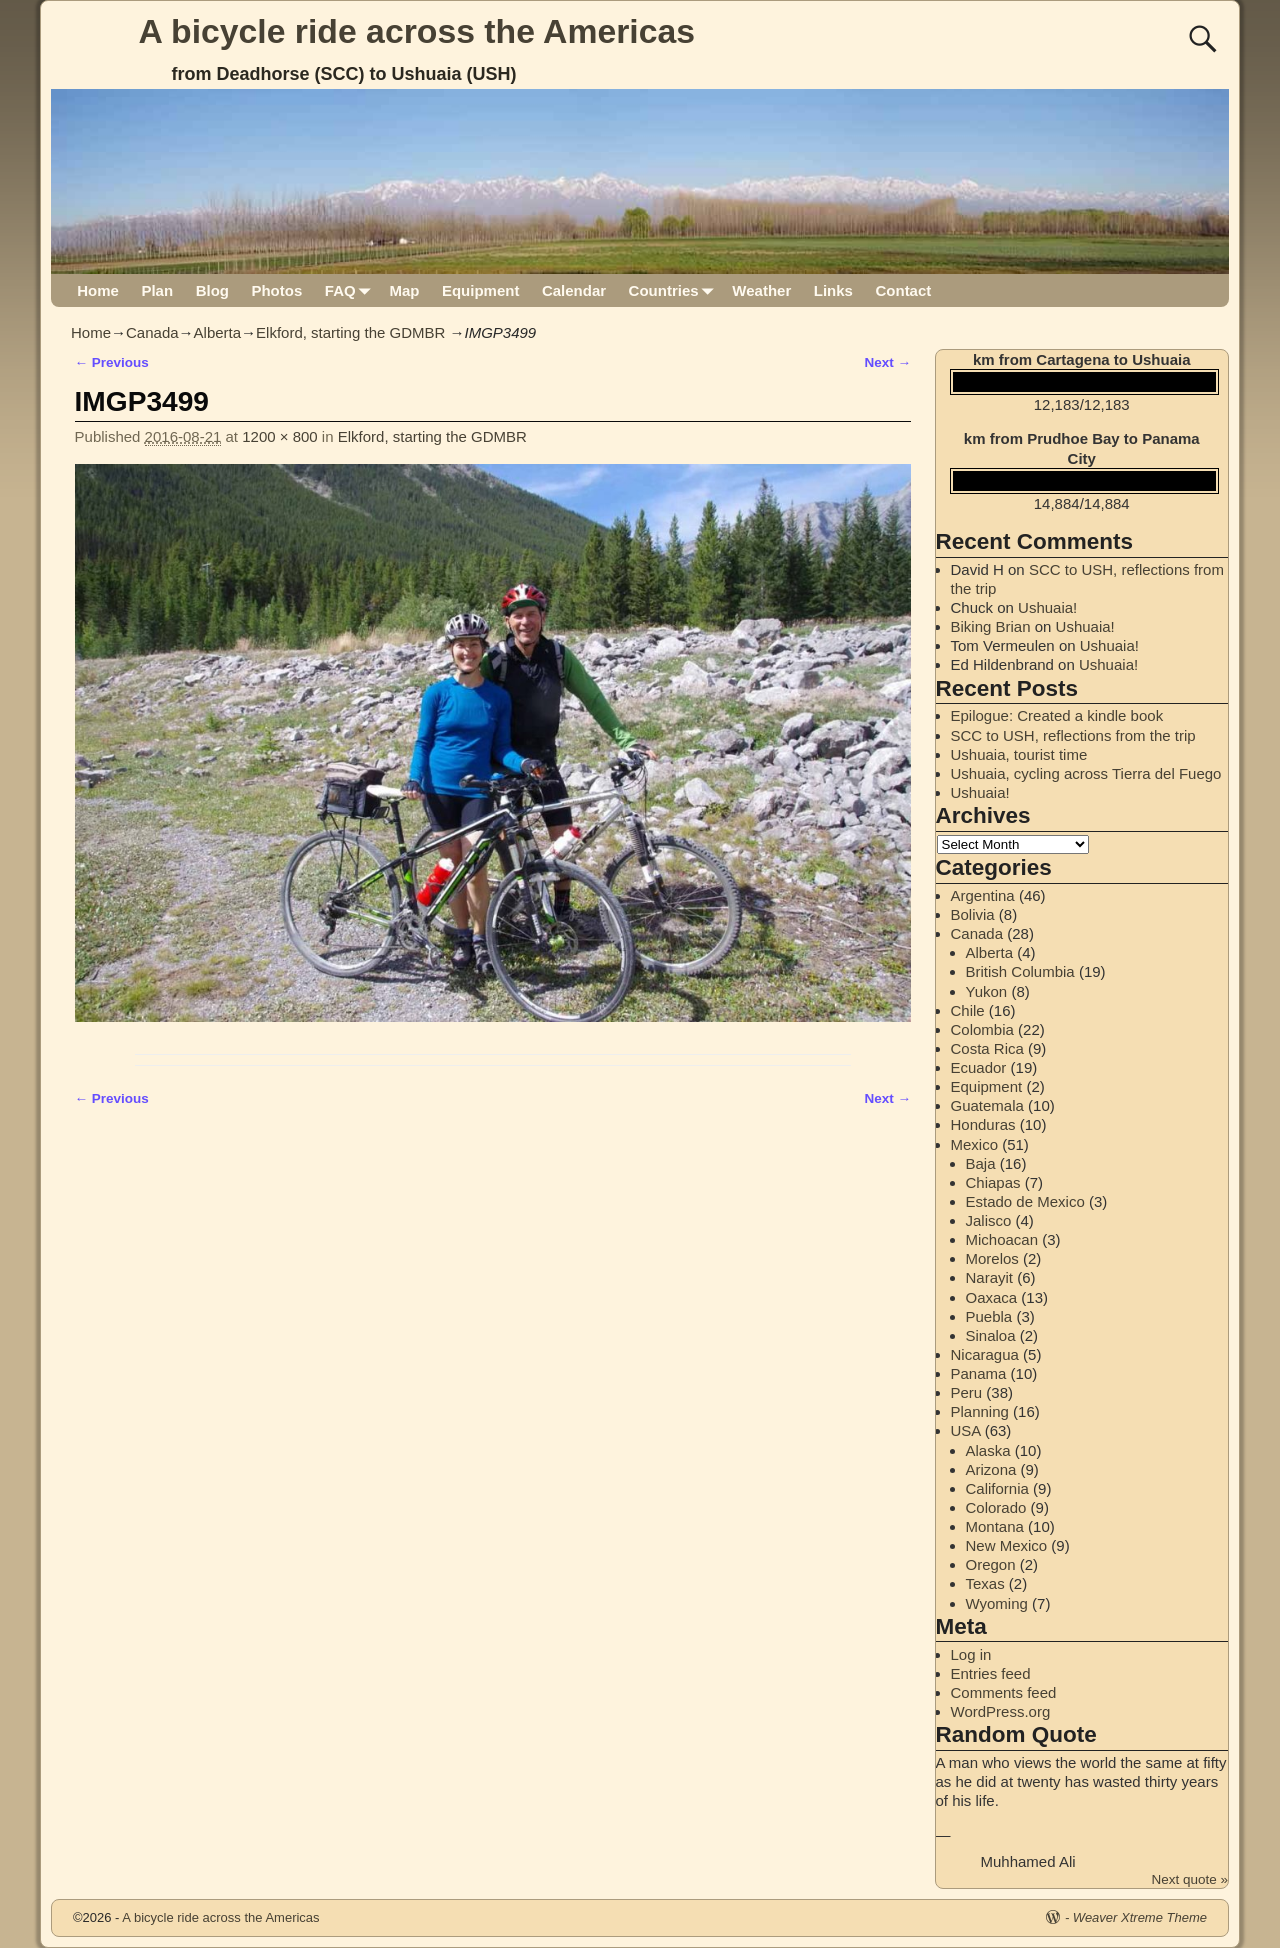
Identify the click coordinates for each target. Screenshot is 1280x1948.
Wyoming (997, 1603)
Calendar (574, 290)
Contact (903, 290)
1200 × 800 (280, 436)
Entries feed (991, 1673)
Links (833, 290)
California (997, 1488)
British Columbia (1020, 971)
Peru (967, 1392)
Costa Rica (987, 1048)
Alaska (988, 1450)
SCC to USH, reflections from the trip (1073, 735)
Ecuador (979, 1067)
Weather (761, 290)
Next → (887, 362)
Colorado (996, 1507)
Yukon (987, 991)
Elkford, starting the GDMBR (350, 332)
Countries (675, 290)
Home (98, 290)
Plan (157, 290)
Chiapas (993, 1182)
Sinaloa (991, 1335)
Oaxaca (992, 1297)
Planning (980, 1411)
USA (966, 1430)
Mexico (975, 1144)
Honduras (983, 1124)
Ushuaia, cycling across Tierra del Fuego (1086, 773)
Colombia (982, 1029)
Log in (971, 1654)
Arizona (991, 1469)
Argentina (983, 895)
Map (404, 290)
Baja (981, 1163)
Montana (995, 1526)
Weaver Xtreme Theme (1140, 1917)
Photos (276, 290)
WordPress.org (1001, 1711)
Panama (979, 1373)
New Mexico (1007, 1545)
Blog (212, 290)
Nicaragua (985, 1354)
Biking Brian (991, 626)
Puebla (989, 1316)
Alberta (218, 332)
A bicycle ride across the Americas (417, 31)
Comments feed (1004, 1692)
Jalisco (989, 1220)
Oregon (991, 1564)
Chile (968, 1010)
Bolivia (973, 914)
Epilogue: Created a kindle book (1057, 715)
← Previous (112, 362)
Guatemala (987, 1105)
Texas (985, 1583)
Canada (152, 332)
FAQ (351, 290)
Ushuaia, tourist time (1019, 754)
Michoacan (1002, 1239)
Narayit (990, 1277)
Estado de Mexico (1025, 1201)
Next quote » (1189, 1879)
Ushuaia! (1047, 607)
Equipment (481, 290)
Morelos (992, 1258)
